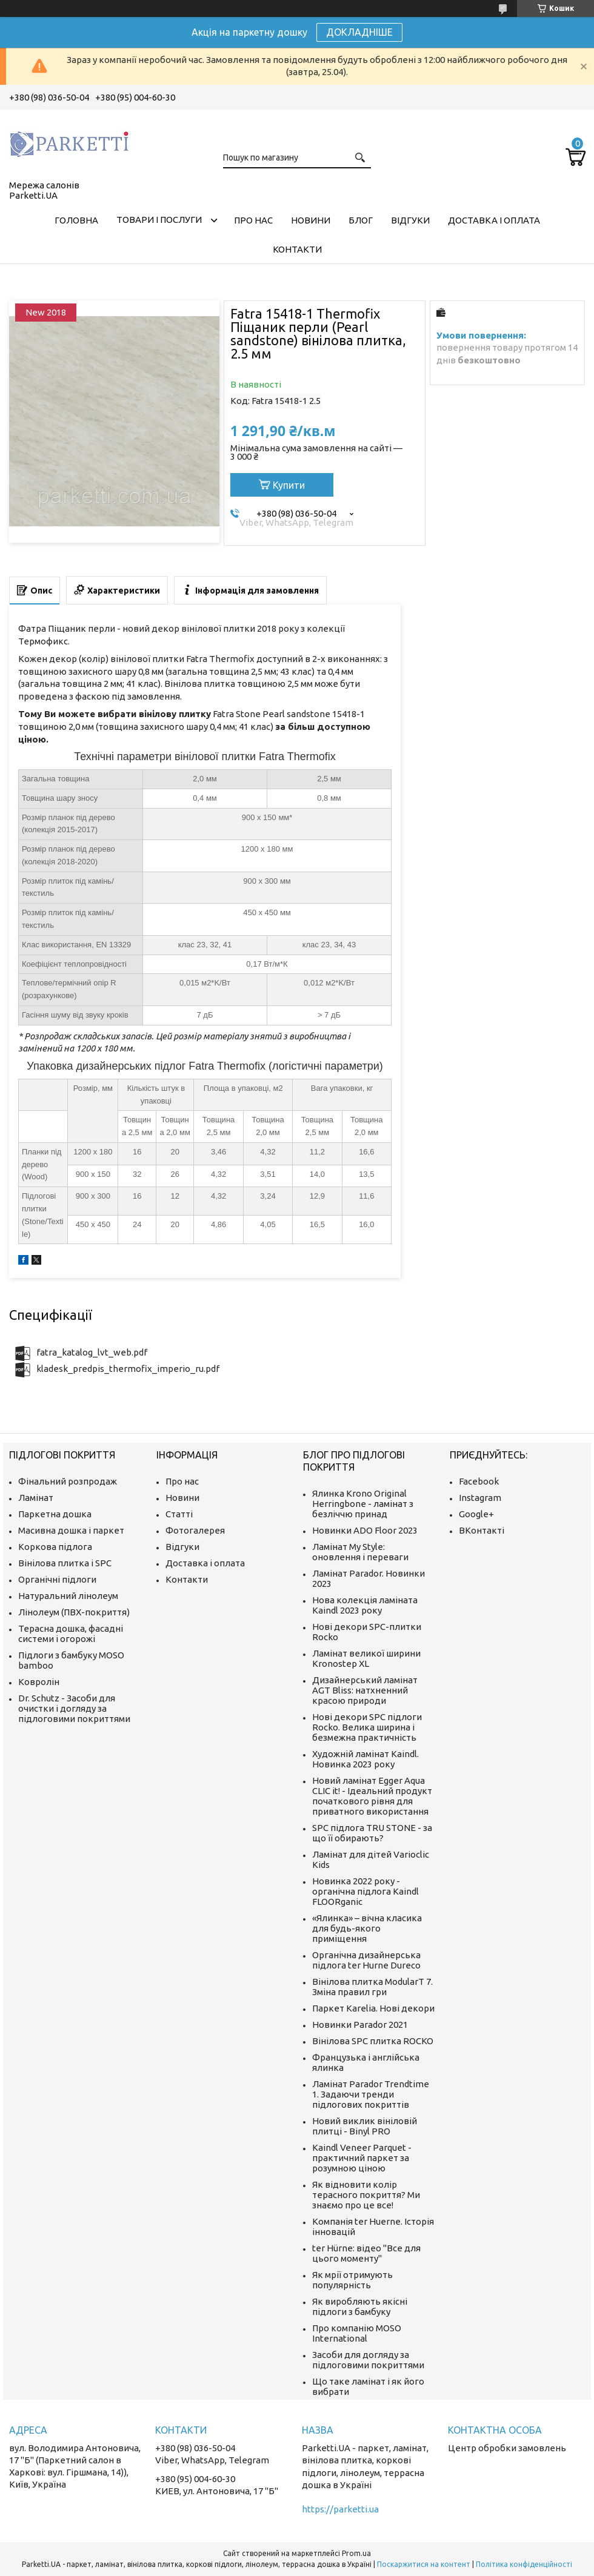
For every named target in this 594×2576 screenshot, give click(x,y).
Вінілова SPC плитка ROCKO (372, 2041)
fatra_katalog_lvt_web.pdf (91, 1352)
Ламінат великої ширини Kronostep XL (366, 1658)
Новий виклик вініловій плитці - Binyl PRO (364, 2126)
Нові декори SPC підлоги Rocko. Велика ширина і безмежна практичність (367, 1727)
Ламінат (35, 1497)
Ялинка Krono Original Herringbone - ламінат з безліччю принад (362, 1503)
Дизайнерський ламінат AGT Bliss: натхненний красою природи (365, 1690)
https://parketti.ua (340, 2509)
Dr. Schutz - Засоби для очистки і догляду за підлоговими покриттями (74, 1708)
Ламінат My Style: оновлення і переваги (360, 1551)
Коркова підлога (55, 1546)
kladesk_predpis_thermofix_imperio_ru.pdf (127, 1368)
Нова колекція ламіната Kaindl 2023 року (365, 1605)
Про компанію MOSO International (356, 2333)
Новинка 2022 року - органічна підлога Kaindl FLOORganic (365, 1891)
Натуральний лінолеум (68, 1596)
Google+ (476, 1514)
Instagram (480, 1497)
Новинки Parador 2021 (360, 2024)
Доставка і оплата (494, 220)
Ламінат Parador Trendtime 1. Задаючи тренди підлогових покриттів (370, 2094)
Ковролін (38, 1682)
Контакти (297, 249)
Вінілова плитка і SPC (65, 1563)
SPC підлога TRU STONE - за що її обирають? (372, 1833)
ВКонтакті (481, 1530)
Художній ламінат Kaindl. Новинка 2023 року (365, 1759)
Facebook (479, 1481)
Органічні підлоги (57, 1579)
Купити (289, 485)
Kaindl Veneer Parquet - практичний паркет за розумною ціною (362, 2157)
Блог (361, 220)
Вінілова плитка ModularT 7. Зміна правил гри (372, 1986)
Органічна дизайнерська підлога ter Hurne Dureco (366, 1960)
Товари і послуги (159, 219)
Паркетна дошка (55, 1514)
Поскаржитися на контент (423, 2564)
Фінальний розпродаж (67, 1481)
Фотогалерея (195, 1530)
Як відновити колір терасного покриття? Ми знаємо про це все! (366, 2194)
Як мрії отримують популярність (352, 2280)
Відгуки (410, 220)
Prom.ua (356, 2553)
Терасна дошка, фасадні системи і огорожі (70, 1633)
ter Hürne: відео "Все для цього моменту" (366, 2253)
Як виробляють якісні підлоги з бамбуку (359, 2306)
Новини (310, 220)
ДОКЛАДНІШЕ (359, 32)
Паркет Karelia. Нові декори (373, 2008)
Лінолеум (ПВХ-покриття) (74, 1612)
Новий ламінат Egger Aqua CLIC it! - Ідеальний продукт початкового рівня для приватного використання (372, 1795)
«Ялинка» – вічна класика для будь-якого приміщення (367, 1928)
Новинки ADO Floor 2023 (365, 1530)
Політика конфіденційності (524, 2564)
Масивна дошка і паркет (71, 1530)
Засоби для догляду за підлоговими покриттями (368, 2359)
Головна (76, 220)
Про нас (253, 220)
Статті (179, 1514)
